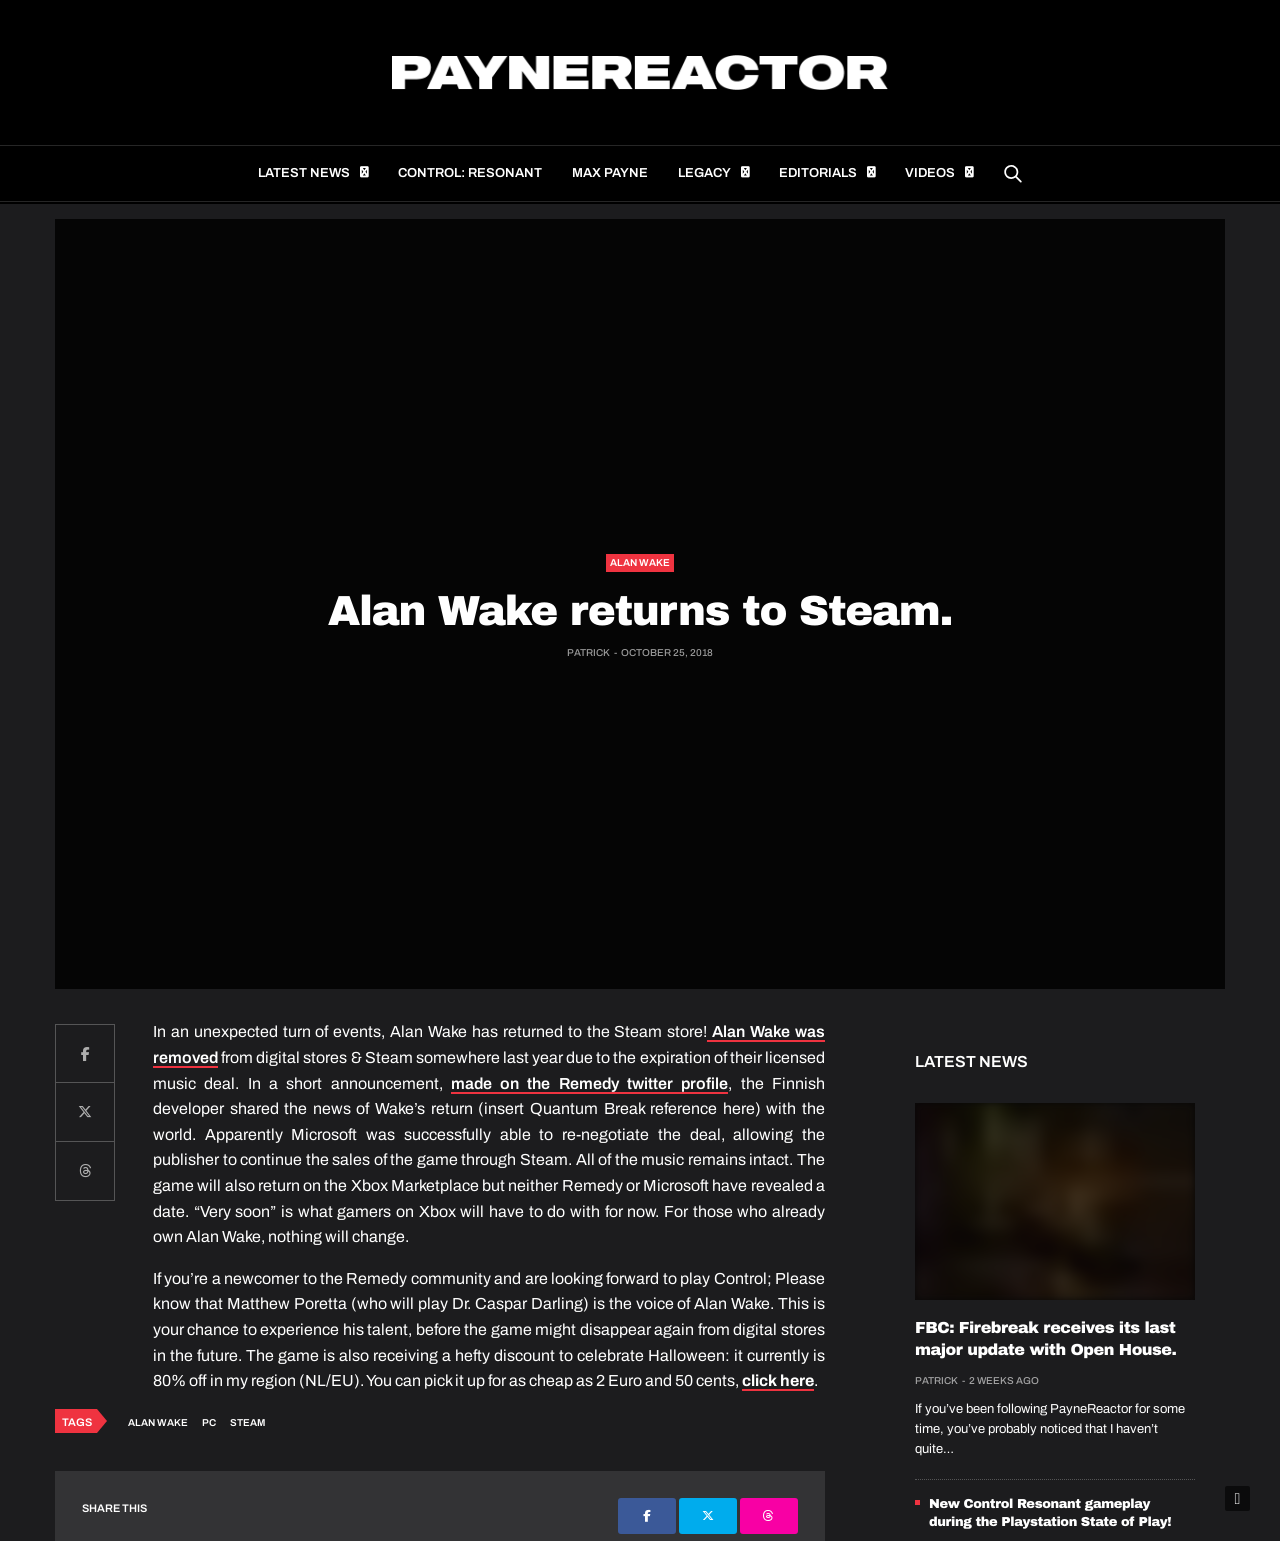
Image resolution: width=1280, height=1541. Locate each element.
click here (778, 1380)
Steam (247, 1422)
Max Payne (610, 173)
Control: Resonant (470, 173)
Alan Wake (640, 562)
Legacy (704, 173)
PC (209, 1422)
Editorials (818, 173)
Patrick (588, 652)
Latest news (304, 173)
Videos (930, 173)
